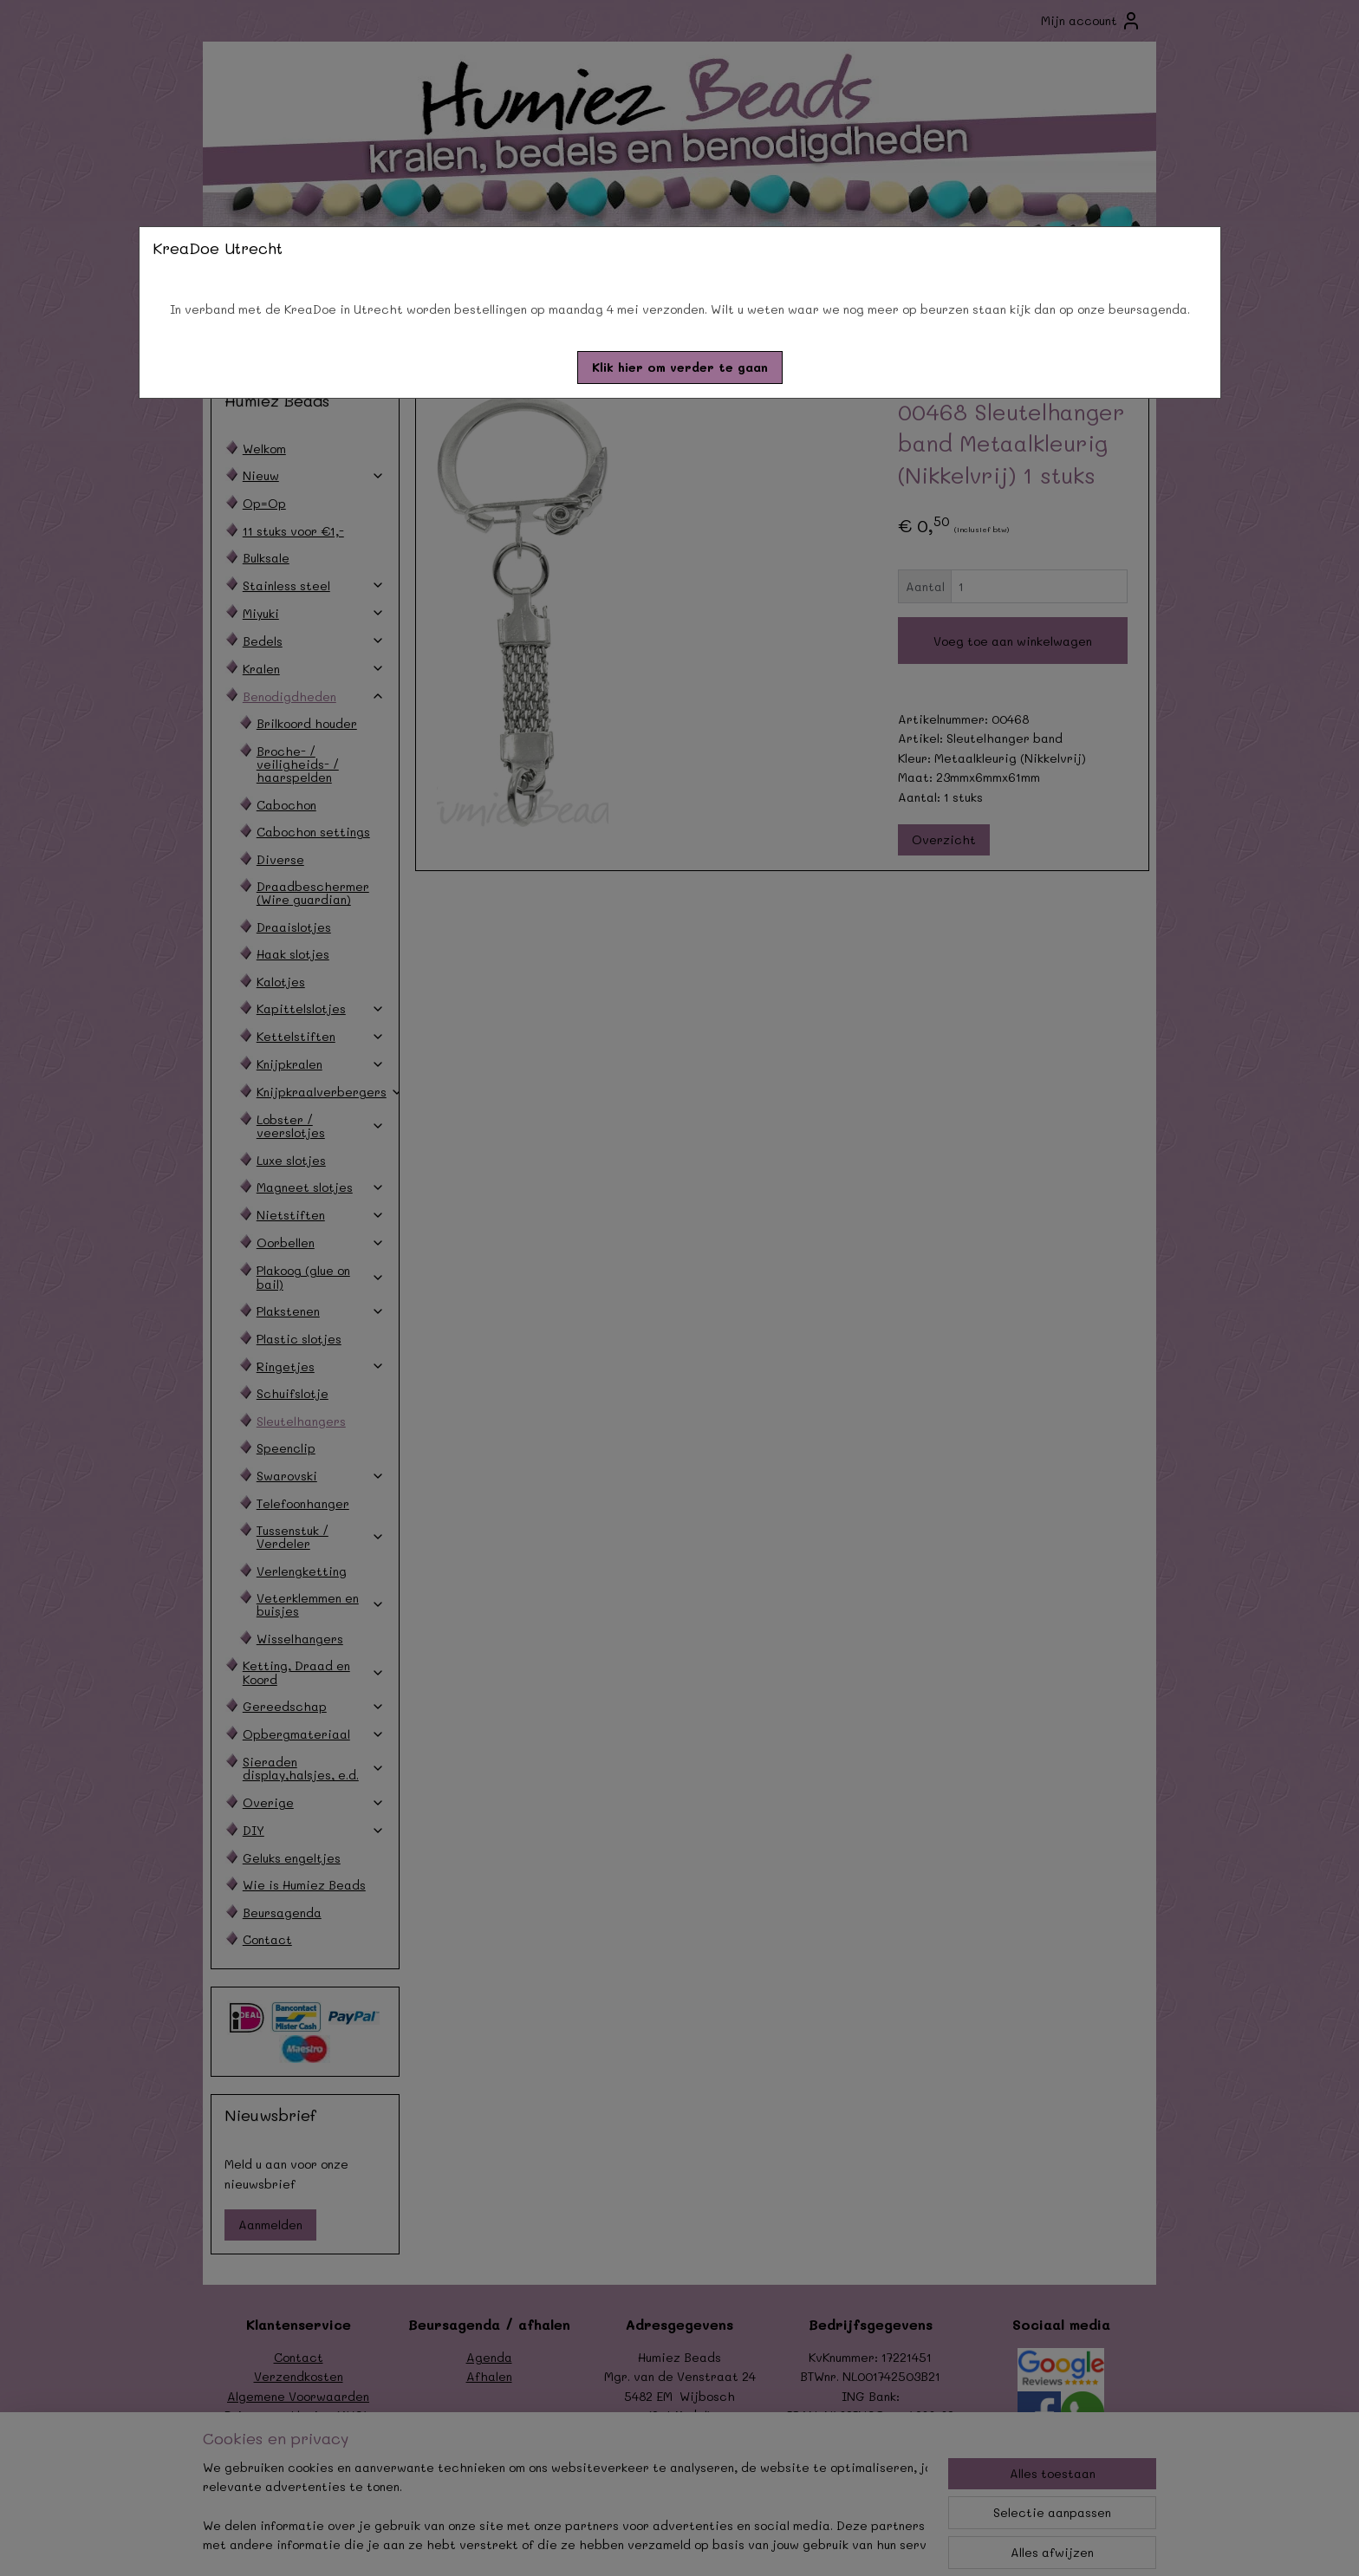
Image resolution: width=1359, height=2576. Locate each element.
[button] (680, 367)
